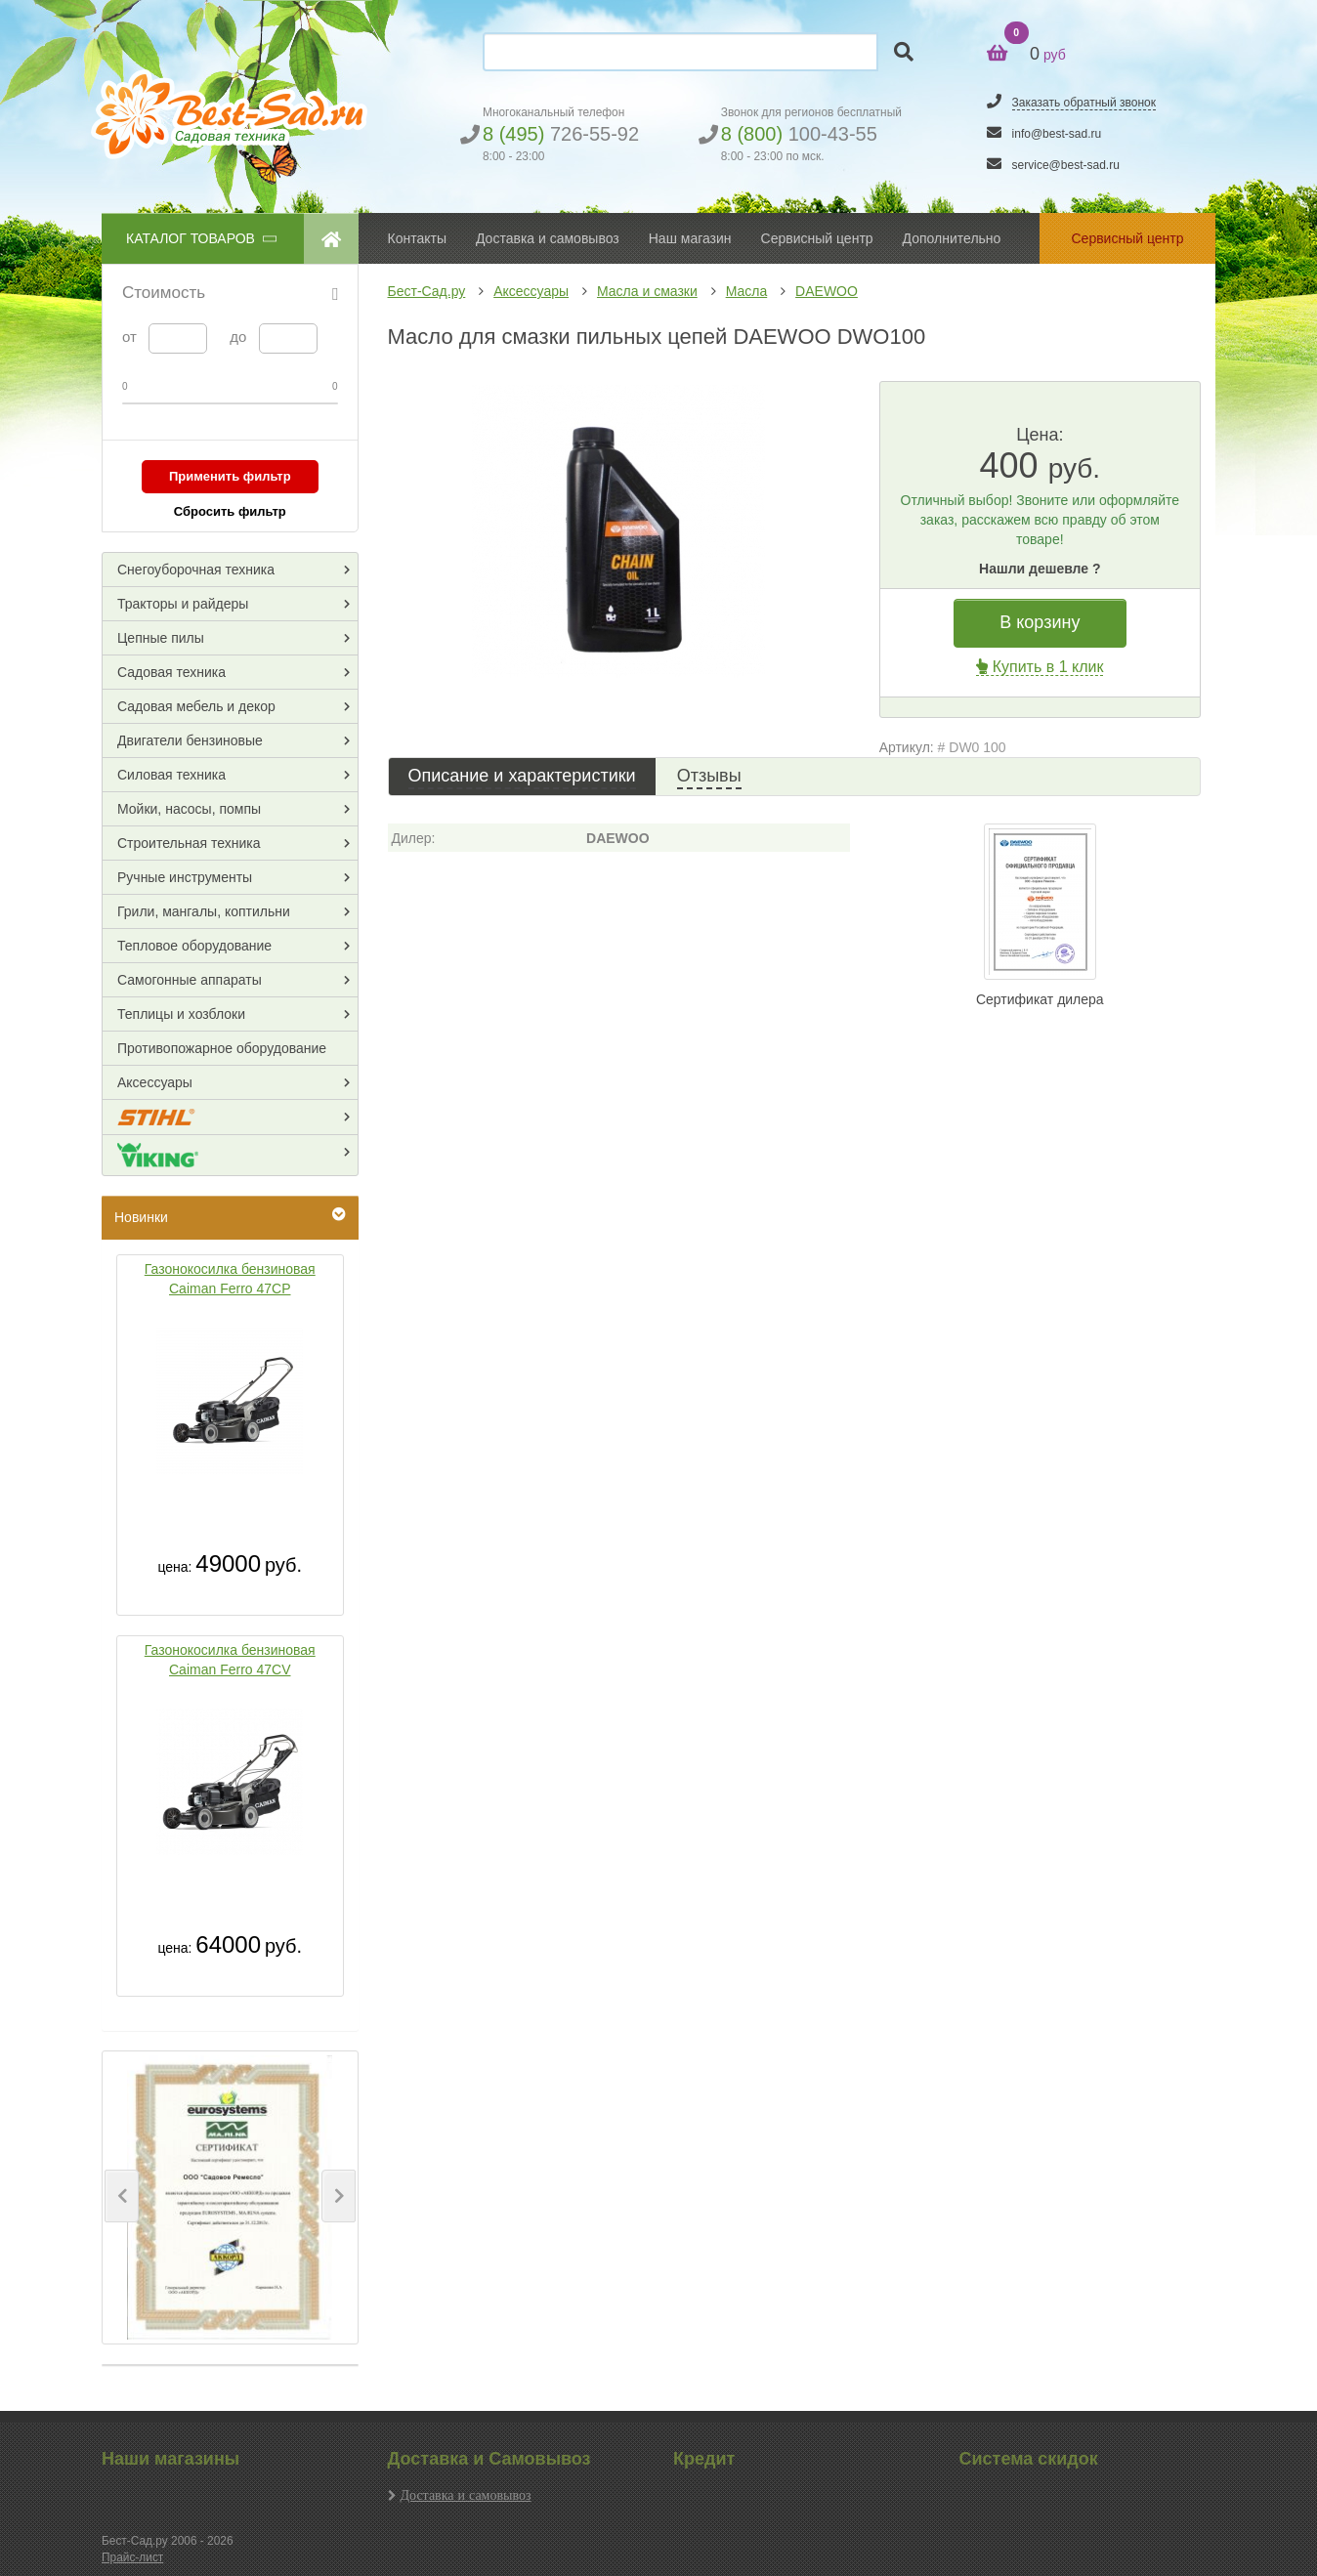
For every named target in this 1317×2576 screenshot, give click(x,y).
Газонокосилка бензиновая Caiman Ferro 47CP (230, 1278)
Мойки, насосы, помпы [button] (189, 809)
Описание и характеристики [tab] (522, 775)
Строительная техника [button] (188, 843)
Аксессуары (531, 291)
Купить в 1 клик (1039, 666)
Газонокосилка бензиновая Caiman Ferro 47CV (230, 1659)
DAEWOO (826, 291)
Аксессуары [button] (154, 1082)
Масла (747, 291)
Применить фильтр (230, 476)
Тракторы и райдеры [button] (182, 604)
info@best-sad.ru (1057, 134)
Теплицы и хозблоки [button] (181, 1014)
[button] (122, 2196)
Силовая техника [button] (171, 774)
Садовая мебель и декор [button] (196, 706)
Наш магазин (690, 238)
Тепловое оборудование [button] (194, 945)
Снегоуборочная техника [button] (196, 569)
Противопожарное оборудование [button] (221, 1048)
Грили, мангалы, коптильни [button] (203, 911)
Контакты (417, 238)
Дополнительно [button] (952, 238)
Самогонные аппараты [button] (189, 980)
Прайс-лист (132, 2557)
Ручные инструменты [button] (184, 877)
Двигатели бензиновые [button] (190, 740)
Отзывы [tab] (709, 775)
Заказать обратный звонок (1084, 102)
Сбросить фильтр (230, 511)
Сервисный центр (817, 238)
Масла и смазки (647, 291)
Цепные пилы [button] (160, 638)
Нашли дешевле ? (1039, 568)
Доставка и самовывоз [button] (547, 238)
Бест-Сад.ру (427, 291)
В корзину (1039, 622)
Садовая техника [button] (171, 672)
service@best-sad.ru (1066, 165)
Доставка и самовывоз (466, 2495)
